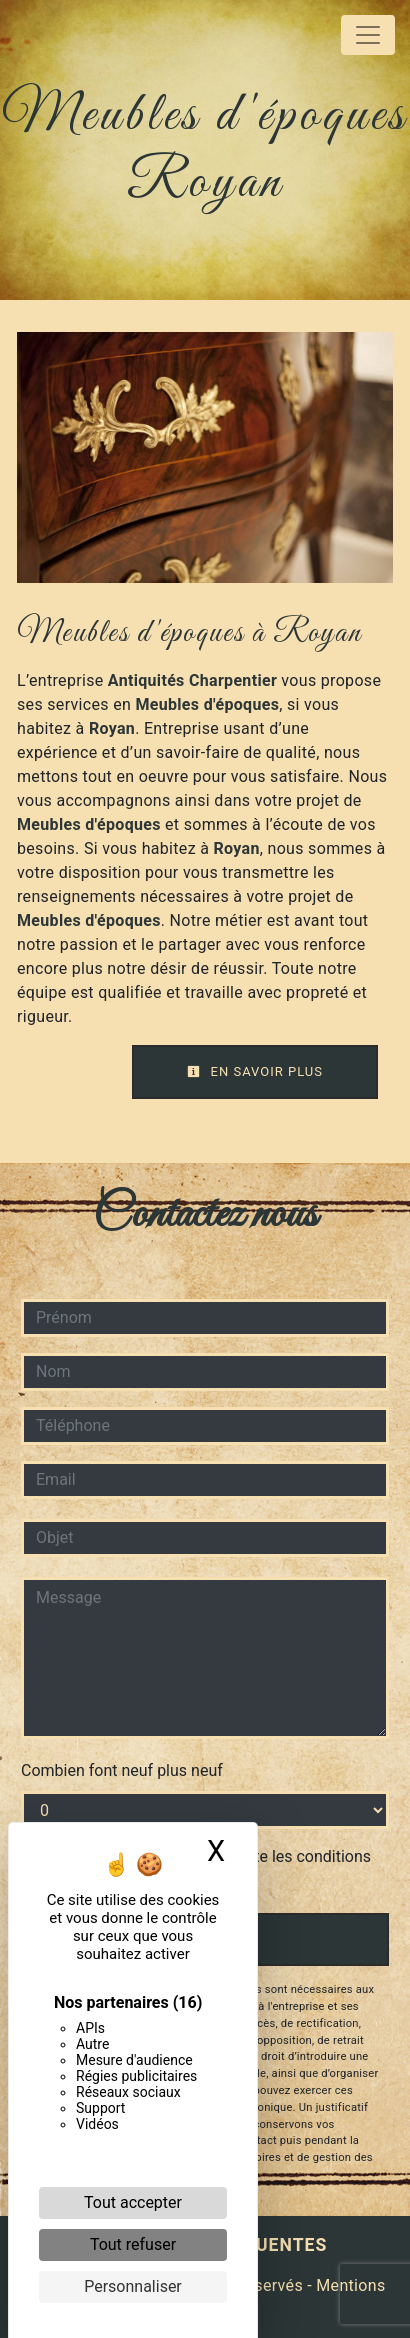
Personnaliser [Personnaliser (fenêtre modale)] (133, 2286)
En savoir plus (255, 1071)
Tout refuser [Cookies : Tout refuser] (133, 2244)
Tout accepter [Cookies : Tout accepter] (133, 2202)
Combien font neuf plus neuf (122, 1770)
